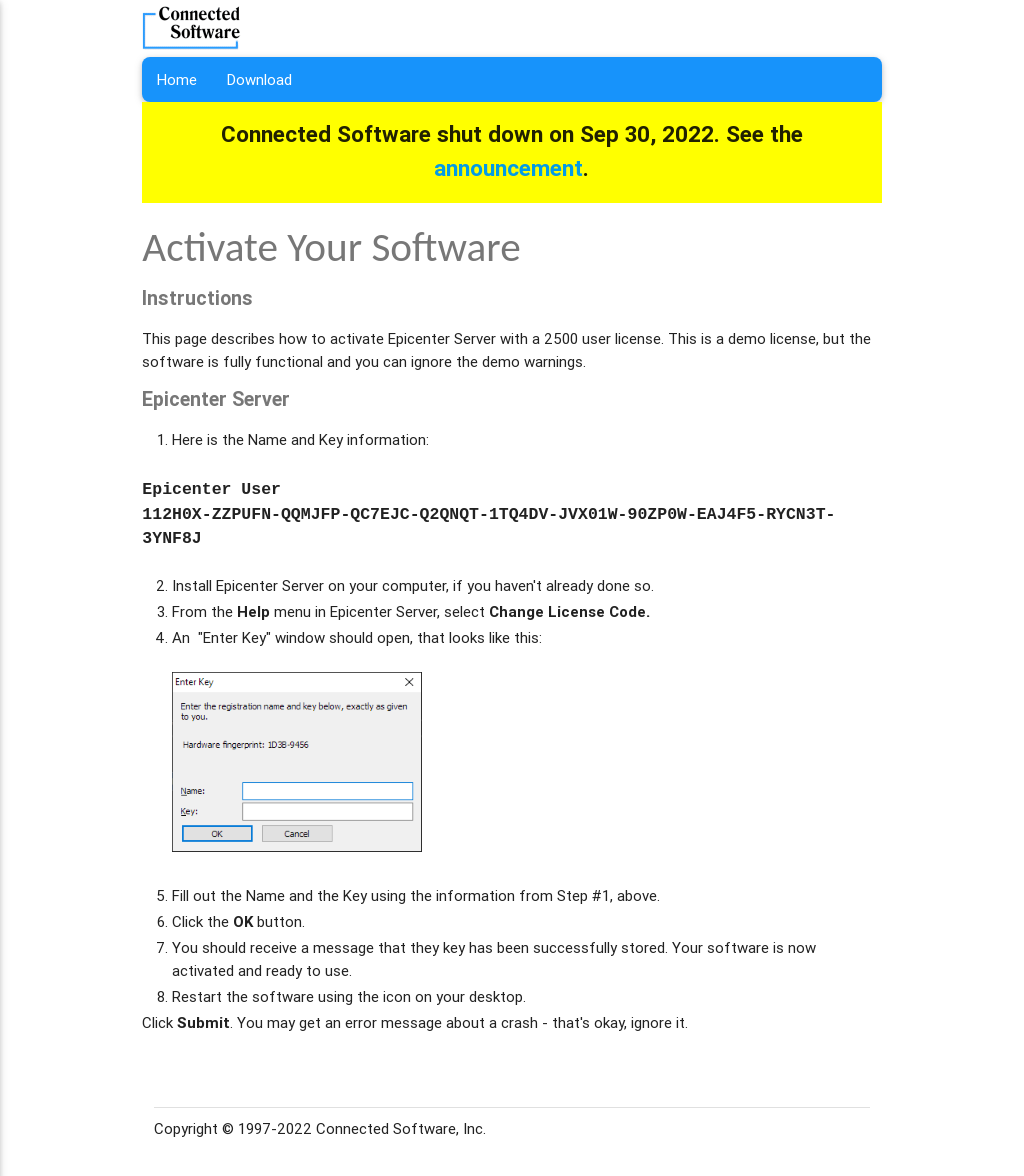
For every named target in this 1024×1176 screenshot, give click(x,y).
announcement (508, 168)
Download (259, 79)
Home (177, 79)
